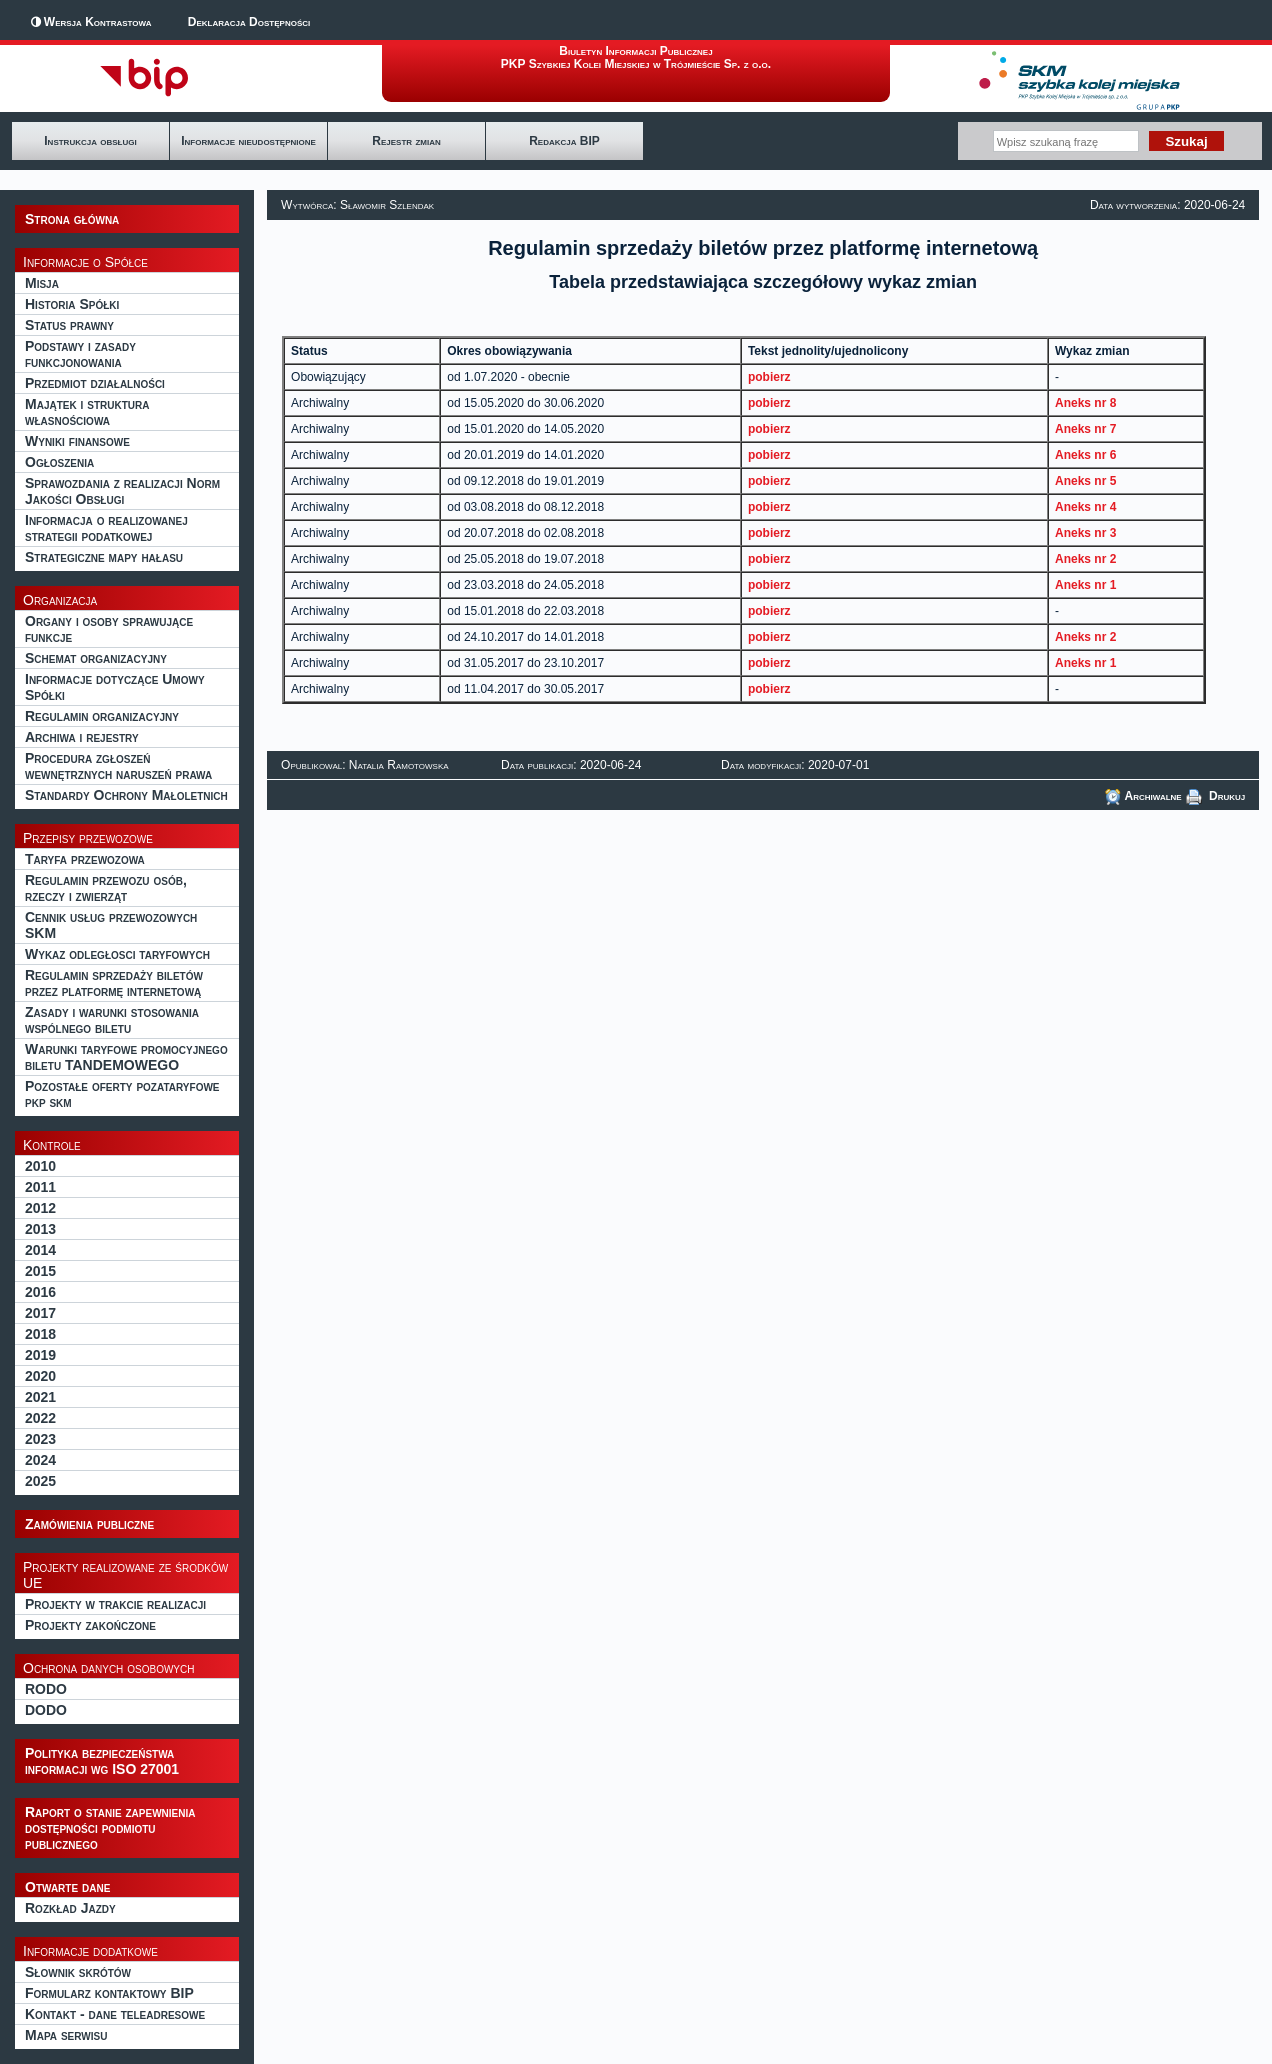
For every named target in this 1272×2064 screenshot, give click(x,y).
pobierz (769, 377)
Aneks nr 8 (1085, 403)
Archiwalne (1143, 796)
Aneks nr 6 (1085, 455)
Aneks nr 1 (1085, 585)
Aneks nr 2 (1085, 559)
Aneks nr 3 (1085, 533)
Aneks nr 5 (1085, 481)
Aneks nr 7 (1085, 429)
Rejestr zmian (406, 141)
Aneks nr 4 (1085, 507)
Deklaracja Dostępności (249, 22)
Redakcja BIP (564, 141)
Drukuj (1216, 796)
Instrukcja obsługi (90, 141)
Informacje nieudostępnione (248, 141)
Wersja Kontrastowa (98, 22)
